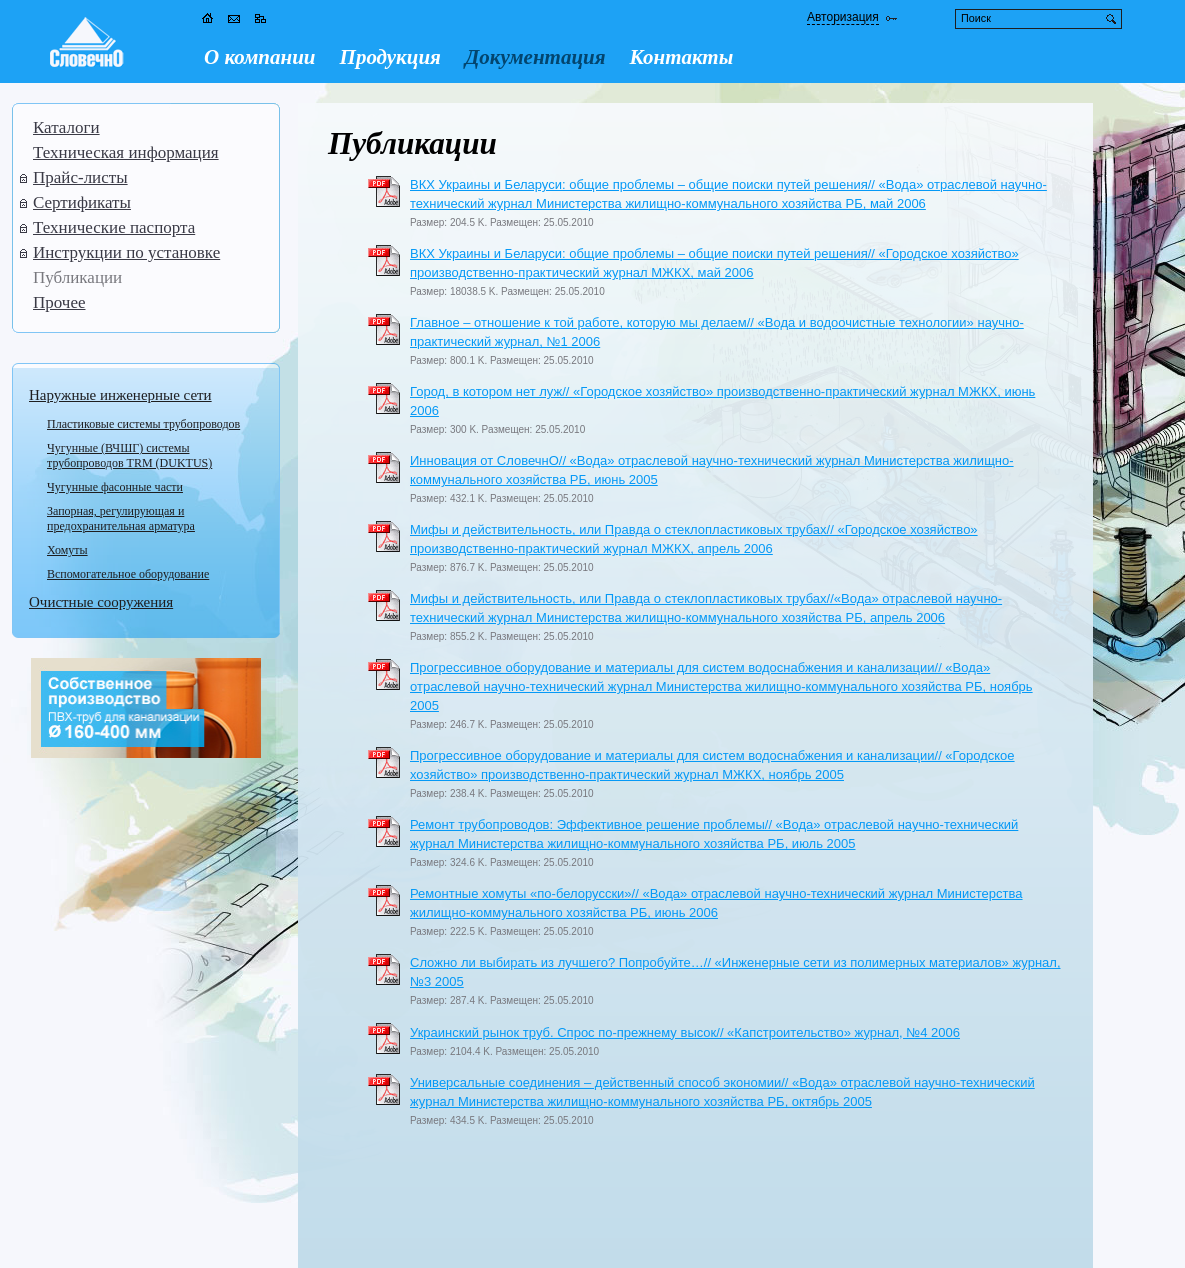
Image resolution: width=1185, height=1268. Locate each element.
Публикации (77, 277)
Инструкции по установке (126, 252)
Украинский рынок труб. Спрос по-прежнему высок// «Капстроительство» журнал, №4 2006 (685, 1032)
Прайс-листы (80, 177)
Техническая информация (126, 152)
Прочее (59, 302)
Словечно (118, 1226)
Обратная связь (85, 1243)
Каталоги (66, 127)
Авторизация (843, 17)
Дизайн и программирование (1023, 1242)
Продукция (390, 57)
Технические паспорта (114, 227)
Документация (535, 57)
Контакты (682, 57)
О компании (260, 57)
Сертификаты (82, 202)
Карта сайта (170, 1243)
